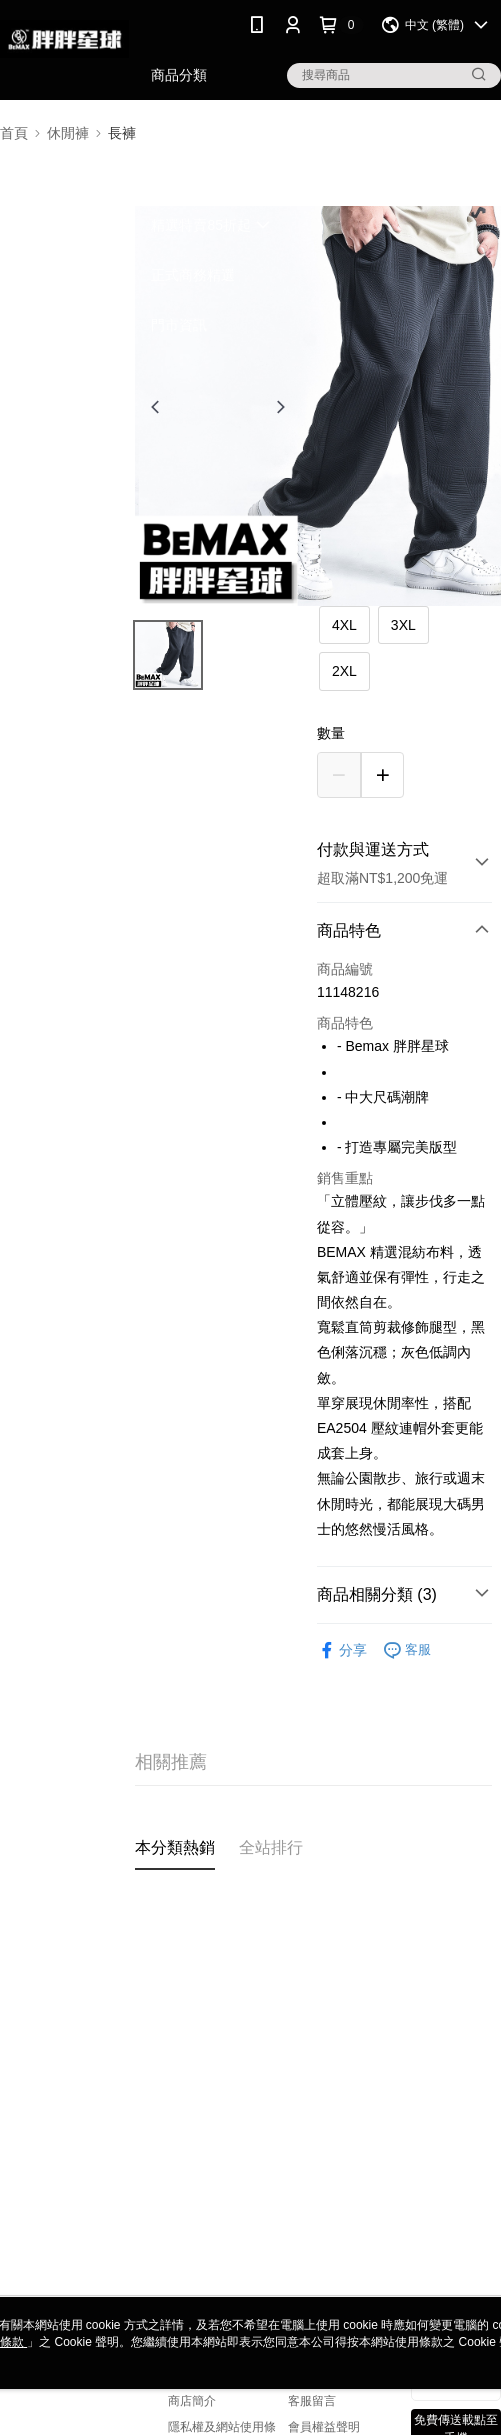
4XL (344, 625)
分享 (342, 1650)
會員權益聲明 (324, 2427)
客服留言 (312, 2401)
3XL (403, 625)
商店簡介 (192, 2401)
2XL (344, 671)
